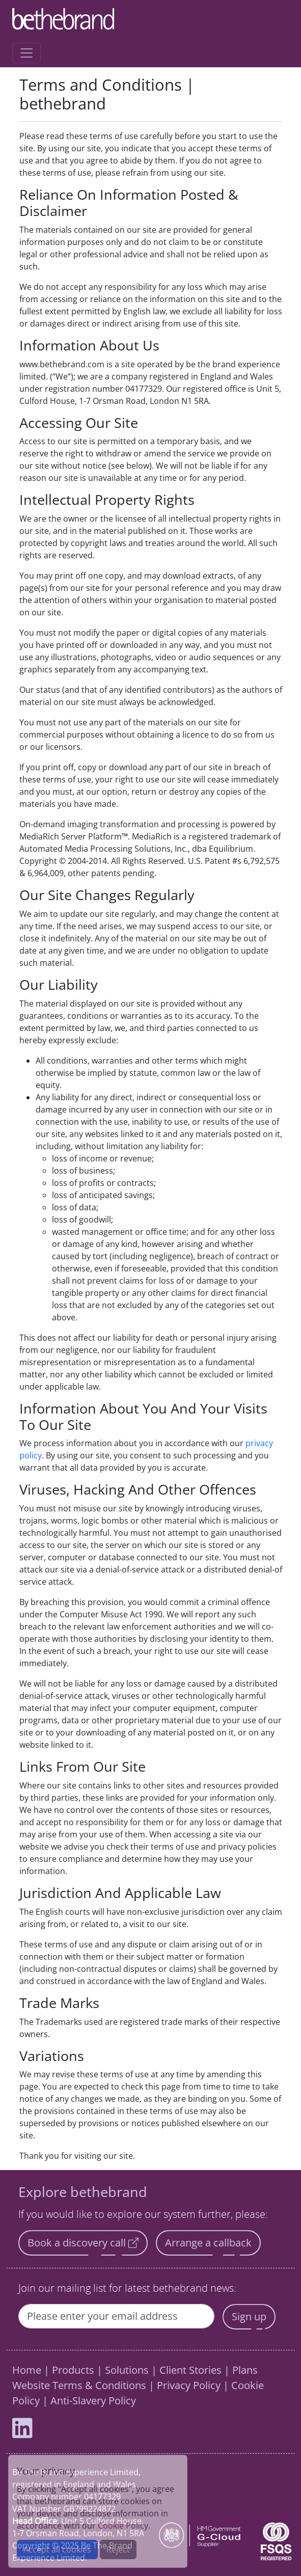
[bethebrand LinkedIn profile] (22, 2433)
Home (26, 2370)
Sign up (249, 2316)
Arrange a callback (208, 2242)
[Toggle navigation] (26, 53)
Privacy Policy (189, 2385)
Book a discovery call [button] (83, 2242)
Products (73, 2370)
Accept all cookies (57, 2549)
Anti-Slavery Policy (93, 2400)
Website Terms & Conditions (79, 2385)
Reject (118, 2549)
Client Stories (190, 2370)
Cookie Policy (123, 2525)
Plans (245, 2370)
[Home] (146, 19)
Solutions (127, 2370)
